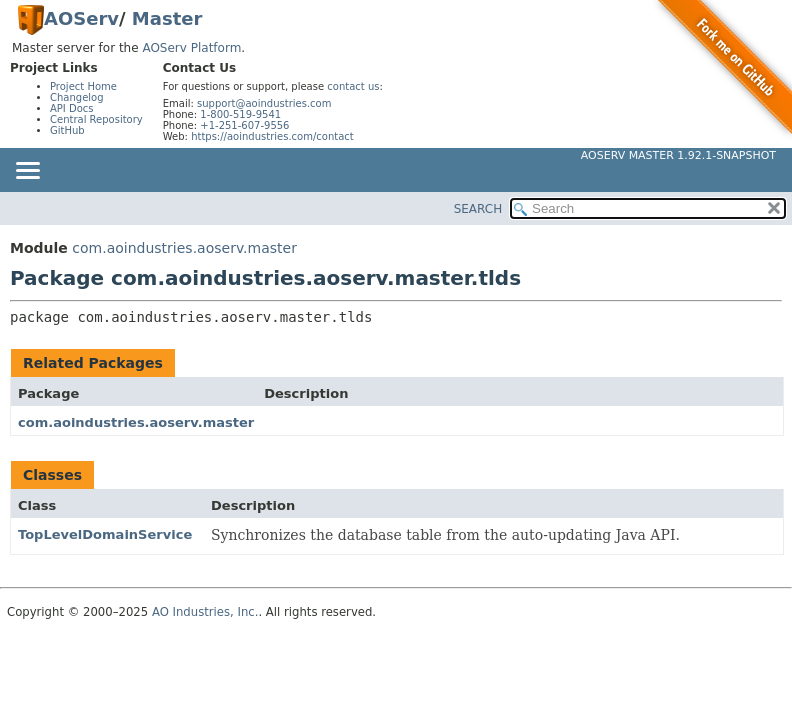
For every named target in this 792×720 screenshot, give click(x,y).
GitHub (67, 130)
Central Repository (96, 119)
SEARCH (478, 209)
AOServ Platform (191, 48)
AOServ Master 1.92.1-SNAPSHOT (678, 155)
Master (167, 18)
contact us (353, 86)
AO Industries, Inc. (205, 612)
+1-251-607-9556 (244, 125)
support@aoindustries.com (264, 103)
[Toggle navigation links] (27, 172)
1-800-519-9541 (240, 114)
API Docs (72, 108)
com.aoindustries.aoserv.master (184, 248)
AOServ (81, 18)
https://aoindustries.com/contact (272, 136)
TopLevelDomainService (105, 534)
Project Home (83, 86)
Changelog (77, 97)
